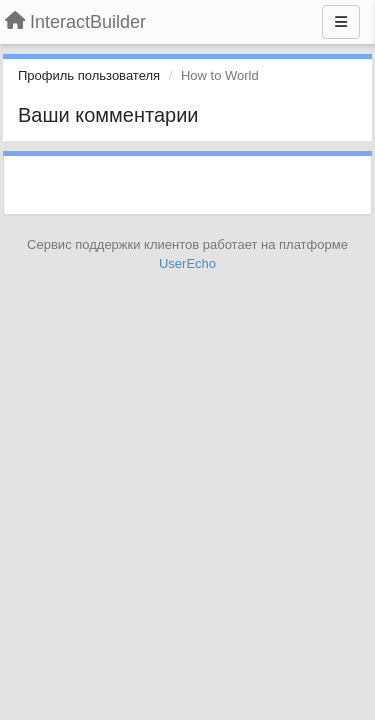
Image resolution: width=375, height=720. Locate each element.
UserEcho (187, 263)
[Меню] (341, 22)
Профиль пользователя (89, 75)
